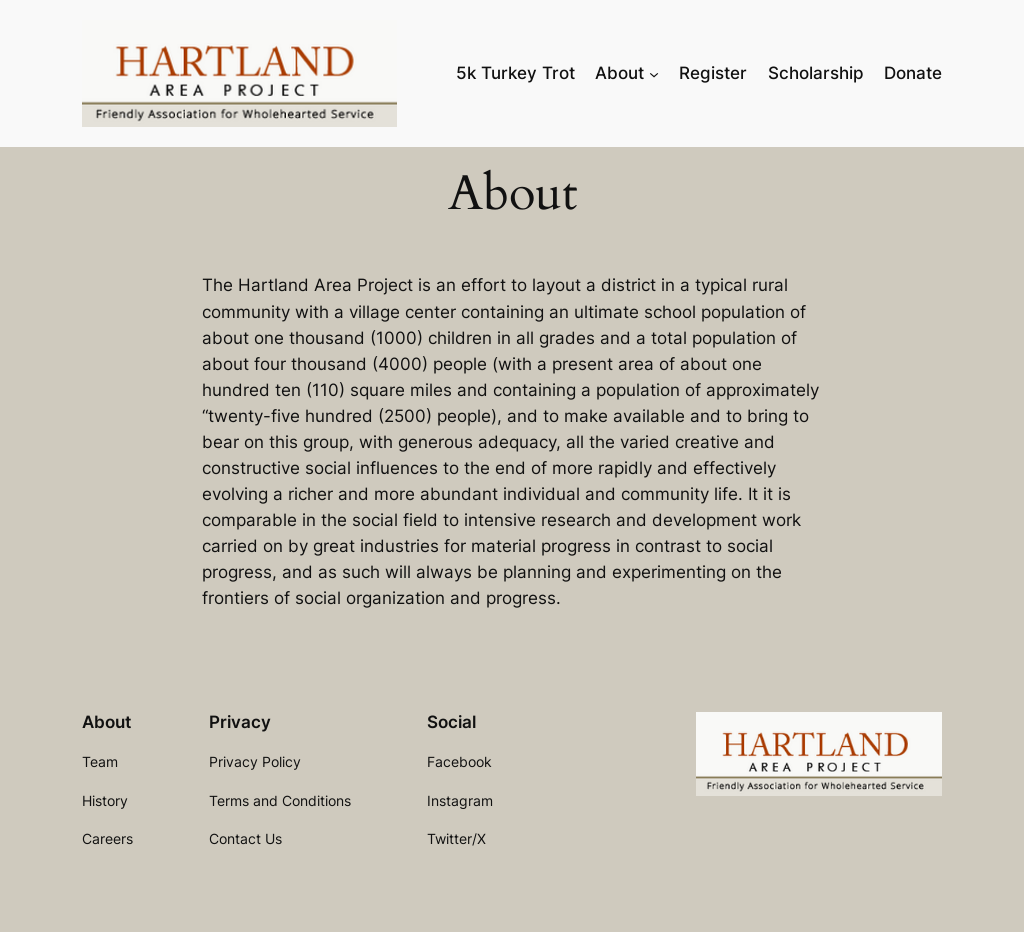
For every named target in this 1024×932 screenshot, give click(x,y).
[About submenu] (654, 73)
